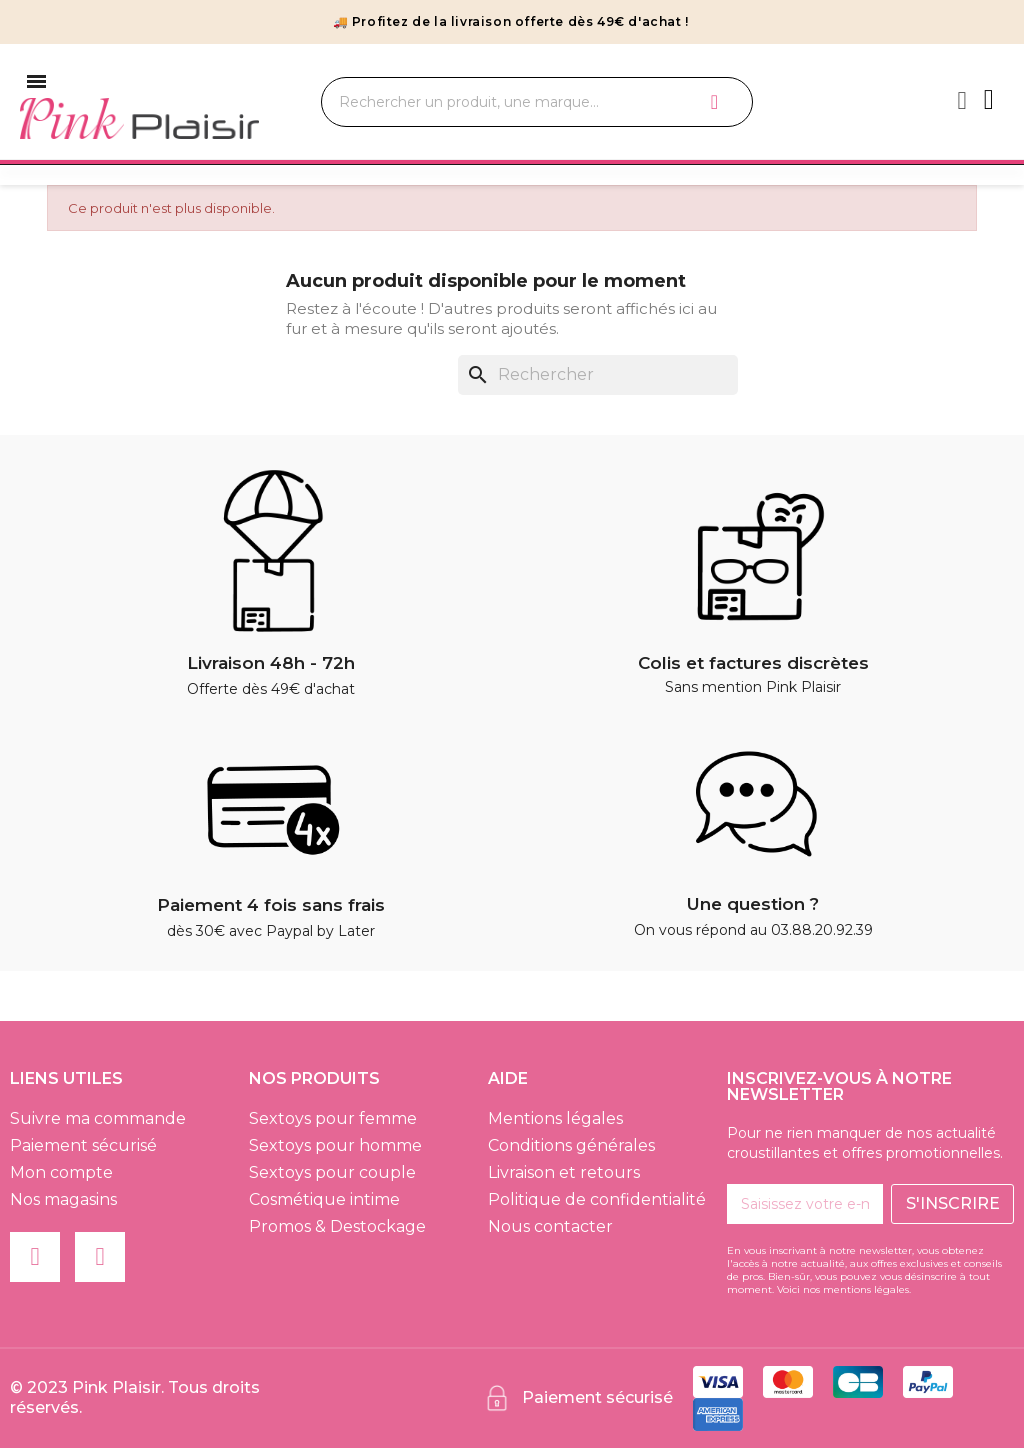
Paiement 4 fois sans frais (271, 905)
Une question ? (753, 904)
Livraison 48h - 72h (271, 663)
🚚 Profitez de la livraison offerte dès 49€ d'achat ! (511, 21)
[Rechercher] (598, 375)
